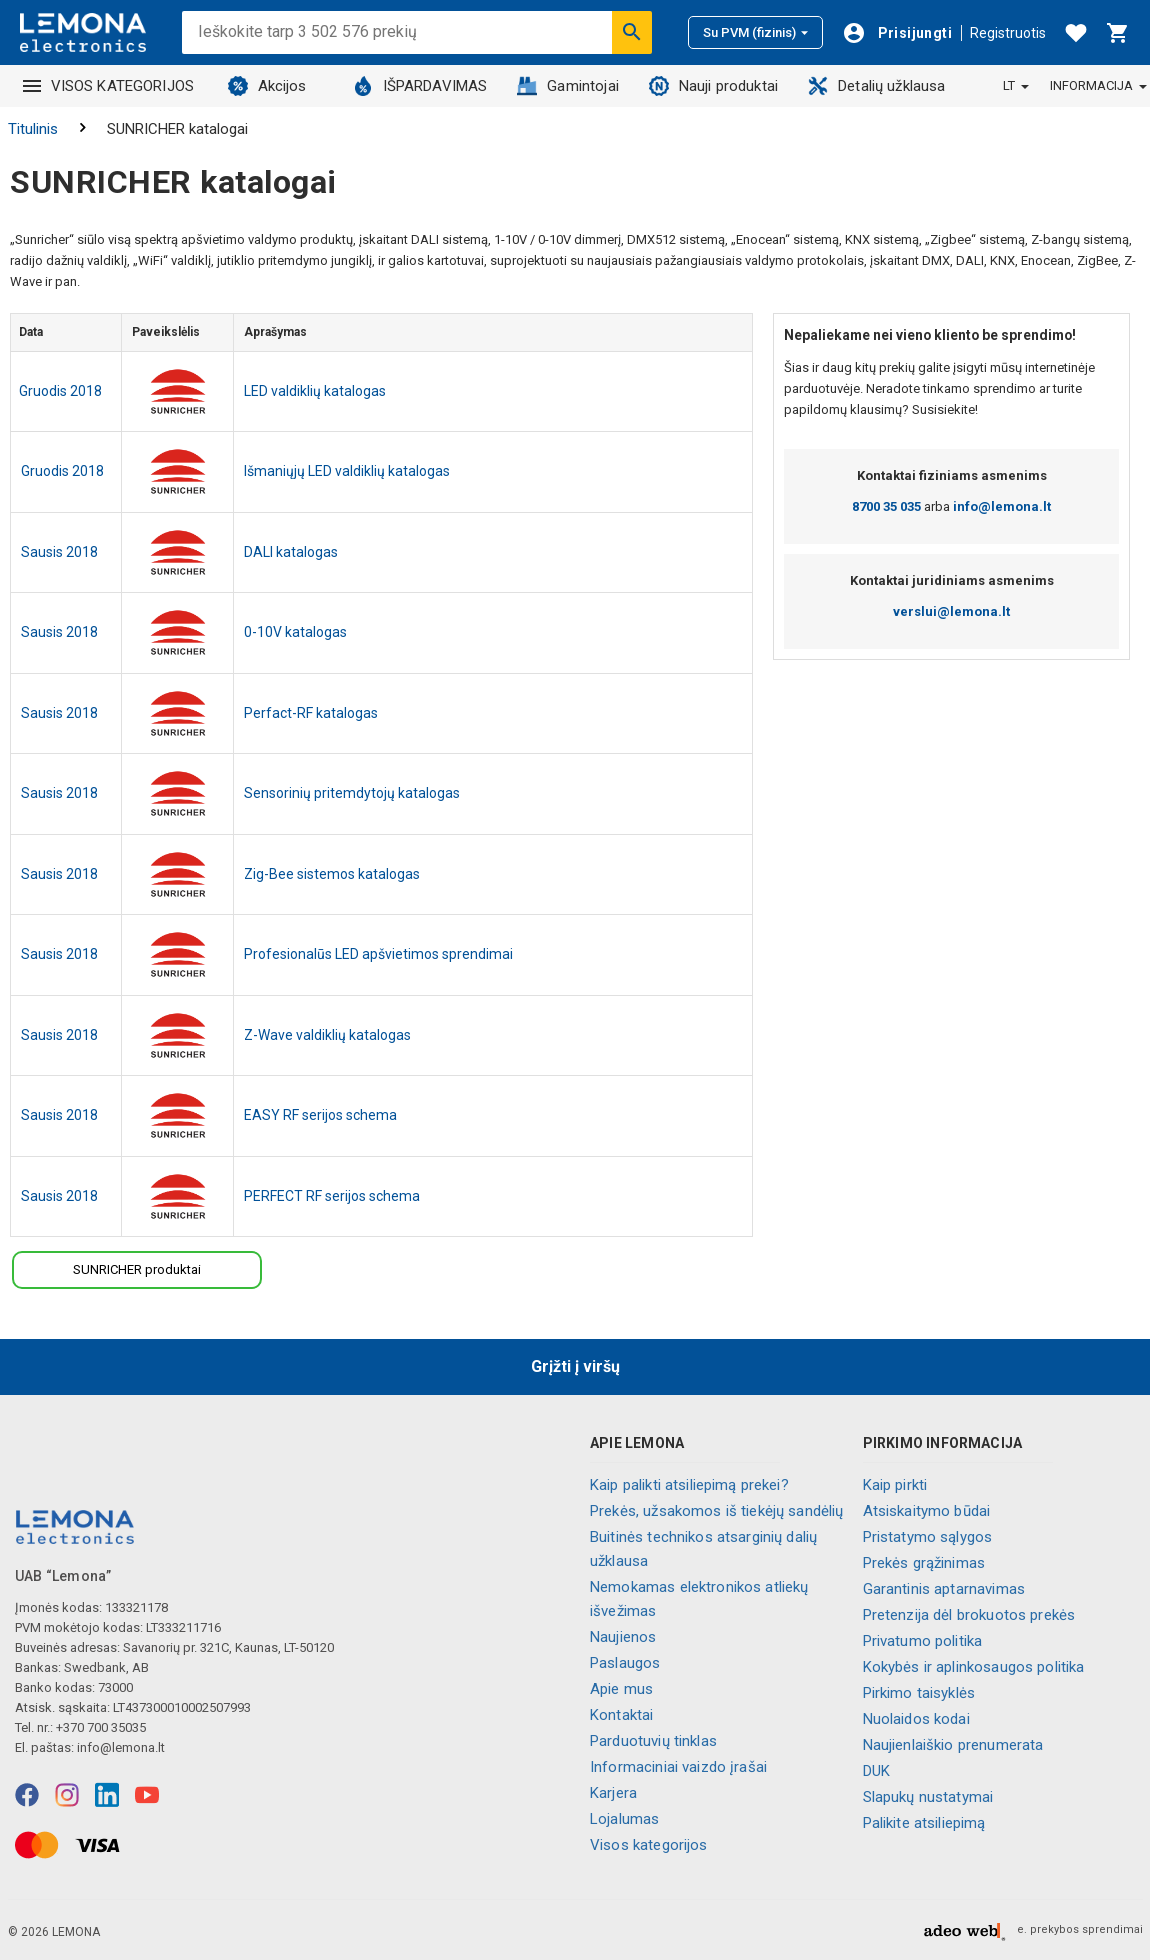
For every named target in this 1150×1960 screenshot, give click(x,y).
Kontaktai (621, 1715)
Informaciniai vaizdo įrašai (678, 1767)
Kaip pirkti (895, 1485)
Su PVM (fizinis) (755, 32)
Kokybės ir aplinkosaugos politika (974, 1667)
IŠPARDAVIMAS (420, 86)
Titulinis (33, 129)
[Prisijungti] (897, 33)
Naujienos (623, 1637)
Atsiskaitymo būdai (927, 1511)
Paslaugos (625, 1663)
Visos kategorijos (649, 1845)
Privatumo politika (923, 1641)
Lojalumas (624, 1819)
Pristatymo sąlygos (928, 1537)
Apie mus (621, 1689)
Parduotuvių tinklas (653, 1741)
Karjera (613, 1793)
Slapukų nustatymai (928, 1797)
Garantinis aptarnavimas (944, 1589)
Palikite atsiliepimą (924, 1823)
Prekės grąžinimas (924, 1563)
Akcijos (267, 86)
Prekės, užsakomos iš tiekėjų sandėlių (717, 1511)
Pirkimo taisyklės (919, 1693)
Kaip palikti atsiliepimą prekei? (689, 1485)
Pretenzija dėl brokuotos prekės (969, 1615)
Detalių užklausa (876, 86)
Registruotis (1008, 33)
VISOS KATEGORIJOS (109, 86)
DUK (876, 1771)
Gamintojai (568, 86)
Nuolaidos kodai (916, 1719)
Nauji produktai (713, 86)
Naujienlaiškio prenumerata (953, 1745)
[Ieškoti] (632, 32)
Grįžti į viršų (575, 1366)
